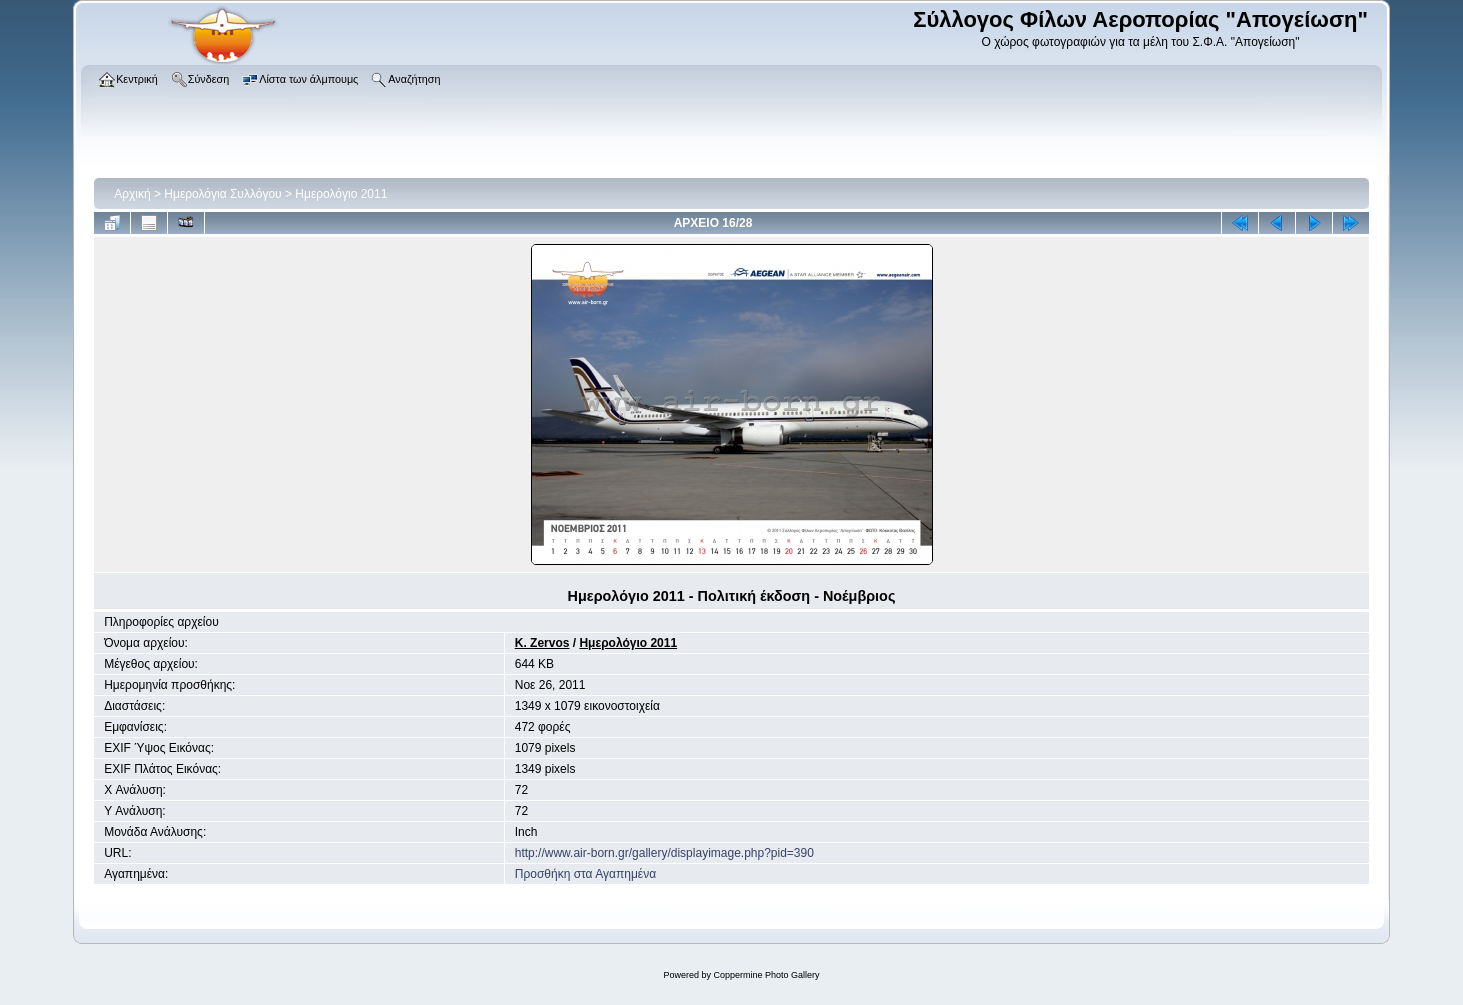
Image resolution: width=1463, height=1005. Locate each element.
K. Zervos (542, 643)
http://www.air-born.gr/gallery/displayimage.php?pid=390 (664, 853)
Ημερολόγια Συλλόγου (222, 194)
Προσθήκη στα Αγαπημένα (585, 874)
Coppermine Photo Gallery (766, 975)
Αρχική (132, 194)
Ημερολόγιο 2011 (341, 194)
